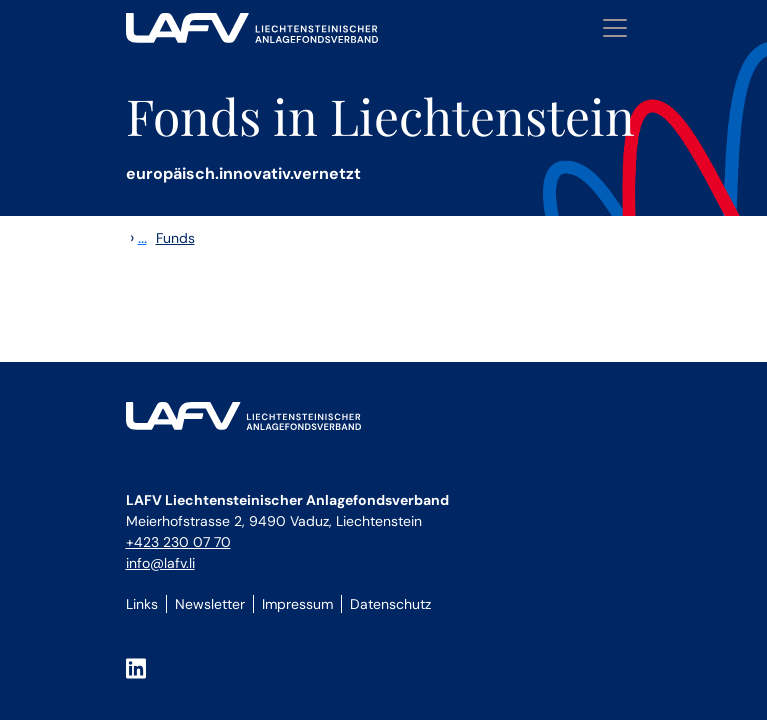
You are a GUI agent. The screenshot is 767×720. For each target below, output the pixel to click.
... (142, 237)
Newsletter (210, 604)
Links (142, 604)
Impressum (297, 604)
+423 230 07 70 (178, 542)
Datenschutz (390, 604)
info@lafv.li (160, 563)
